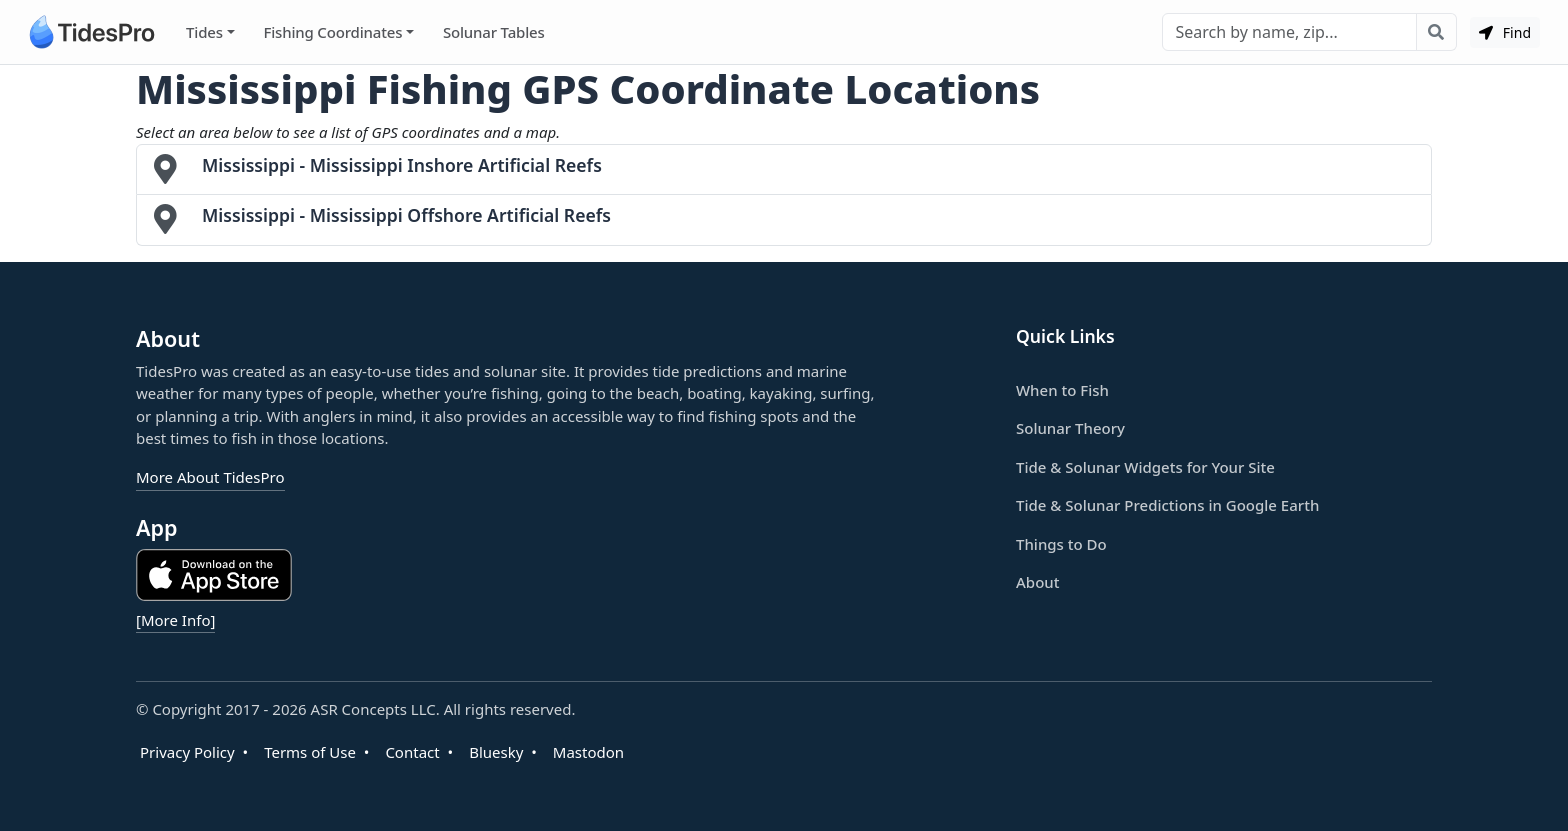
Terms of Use (310, 752)
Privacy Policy (187, 752)
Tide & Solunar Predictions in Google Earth (1167, 505)
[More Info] (175, 620)
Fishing (332, 32)
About (1037, 582)
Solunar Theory (1070, 428)
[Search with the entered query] (1436, 32)
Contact (412, 752)
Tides (204, 32)
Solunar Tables (494, 32)
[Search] (1289, 32)
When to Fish (1062, 390)
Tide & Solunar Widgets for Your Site (1145, 467)
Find (1505, 32)
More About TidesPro (210, 477)
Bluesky (496, 752)
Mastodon (588, 752)
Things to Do (1061, 544)
